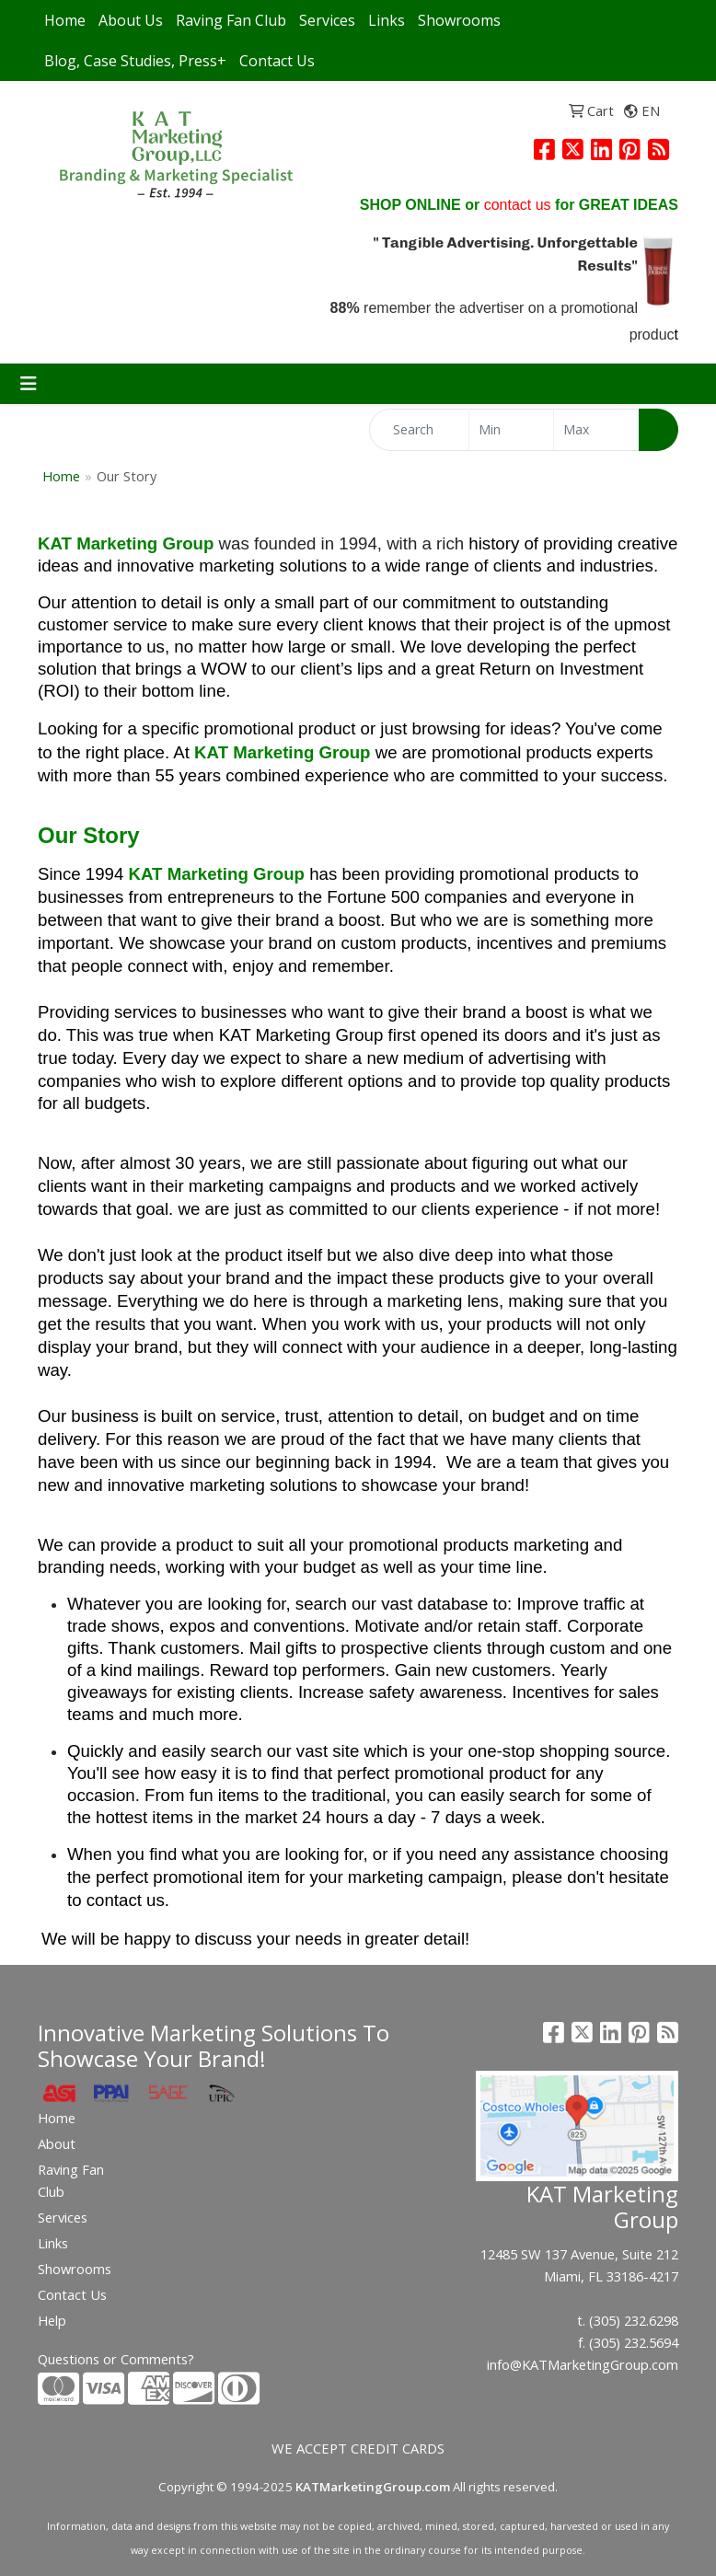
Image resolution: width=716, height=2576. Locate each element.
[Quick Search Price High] (596, 430)
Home (65, 20)
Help (52, 2320)
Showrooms (459, 20)
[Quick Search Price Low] (511, 430)
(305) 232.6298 (633, 2320)
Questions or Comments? (116, 2359)
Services (327, 20)
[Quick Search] (419, 430)
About (56, 2143)
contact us (517, 205)
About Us (130, 20)
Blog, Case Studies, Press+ (135, 61)
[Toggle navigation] (28, 384)
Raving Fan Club (231, 20)
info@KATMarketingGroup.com (582, 2364)
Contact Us (277, 61)
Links (386, 20)
